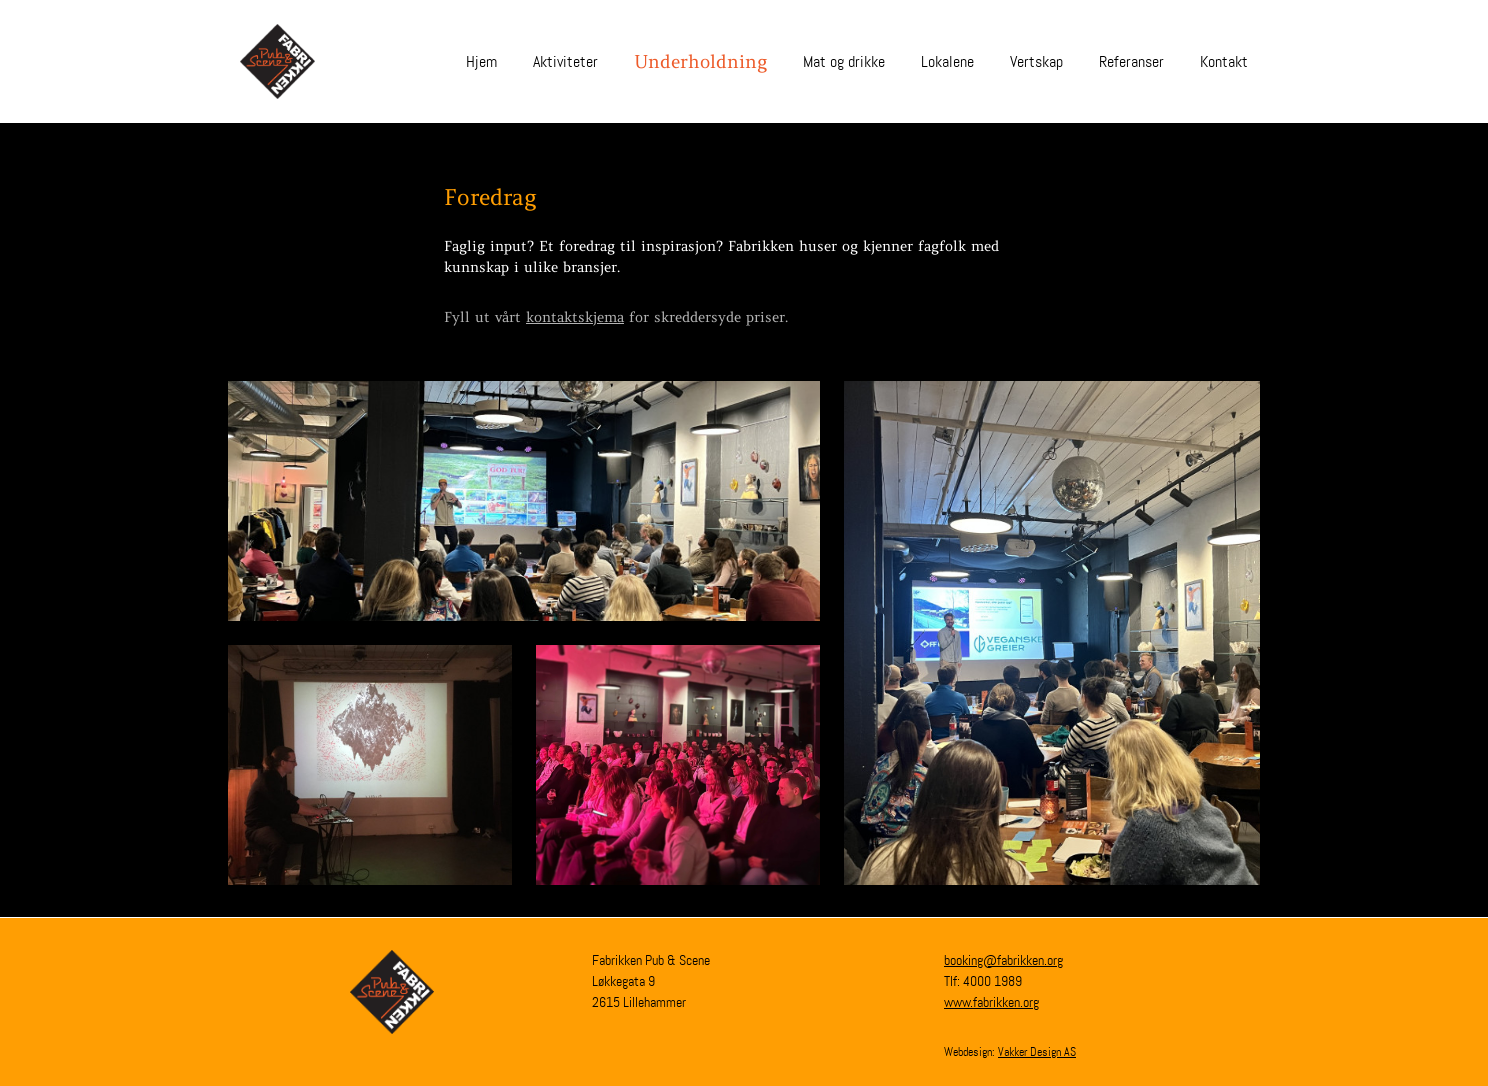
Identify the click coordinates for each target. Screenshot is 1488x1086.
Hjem (481, 61)
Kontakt (1224, 61)
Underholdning (700, 61)
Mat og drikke (844, 61)
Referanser (1131, 61)
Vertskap (1036, 61)
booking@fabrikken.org (1003, 960)
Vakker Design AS (1037, 1052)
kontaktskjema (575, 317)
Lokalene (947, 61)
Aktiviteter (565, 61)
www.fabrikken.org (991, 1002)
